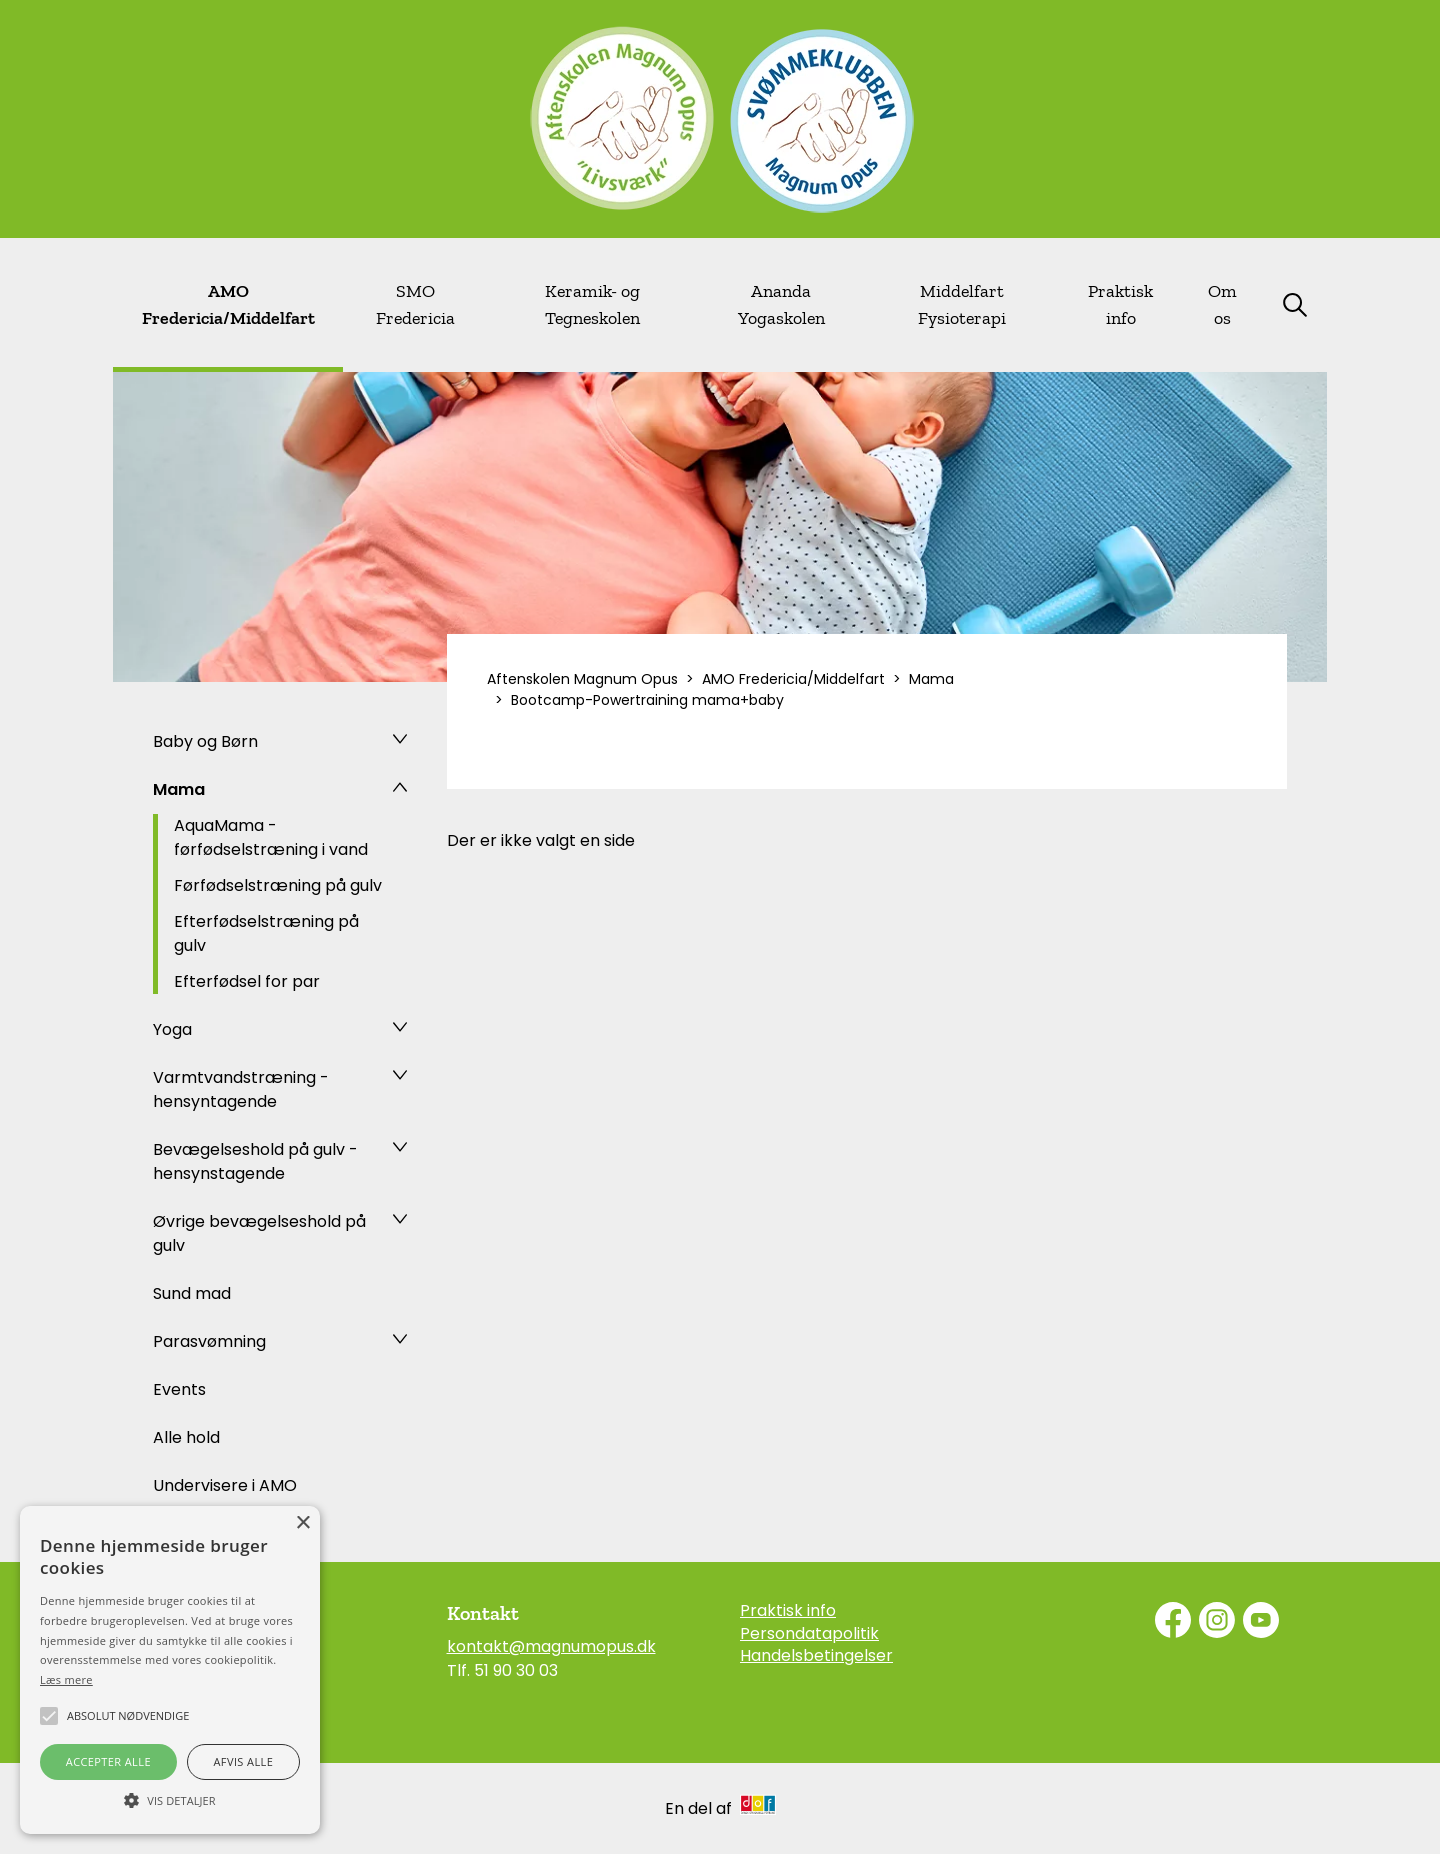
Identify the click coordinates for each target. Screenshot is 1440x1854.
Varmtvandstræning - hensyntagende (241, 1089)
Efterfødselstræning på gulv (266, 933)
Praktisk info (1120, 304)
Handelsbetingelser (816, 1656)
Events (179, 1389)
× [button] (302, 1523)
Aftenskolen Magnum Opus (582, 679)
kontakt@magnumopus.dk (551, 1646)
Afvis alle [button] (243, 1761)
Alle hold (186, 1437)
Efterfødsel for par (247, 981)
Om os (1222, 304)
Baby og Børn (205, 741)
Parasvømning (209, 1341)
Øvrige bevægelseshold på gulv (259, 1233)
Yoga (172, 1029)
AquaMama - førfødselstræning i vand (271, 837)
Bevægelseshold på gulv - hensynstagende (255, 1161)
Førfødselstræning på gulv (278, 885)
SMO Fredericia (415, 304)
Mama (179, 789)
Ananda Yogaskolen (781, 304)
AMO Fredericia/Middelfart (228, 304)
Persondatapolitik (809, 1634)
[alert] (170, 1670)
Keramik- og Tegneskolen (592, 304)
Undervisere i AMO (225, 1485)
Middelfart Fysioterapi (962, 304)
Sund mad (192, 1293)
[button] (170, 1799)
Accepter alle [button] (108, 1761)
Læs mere (66, 1679)
